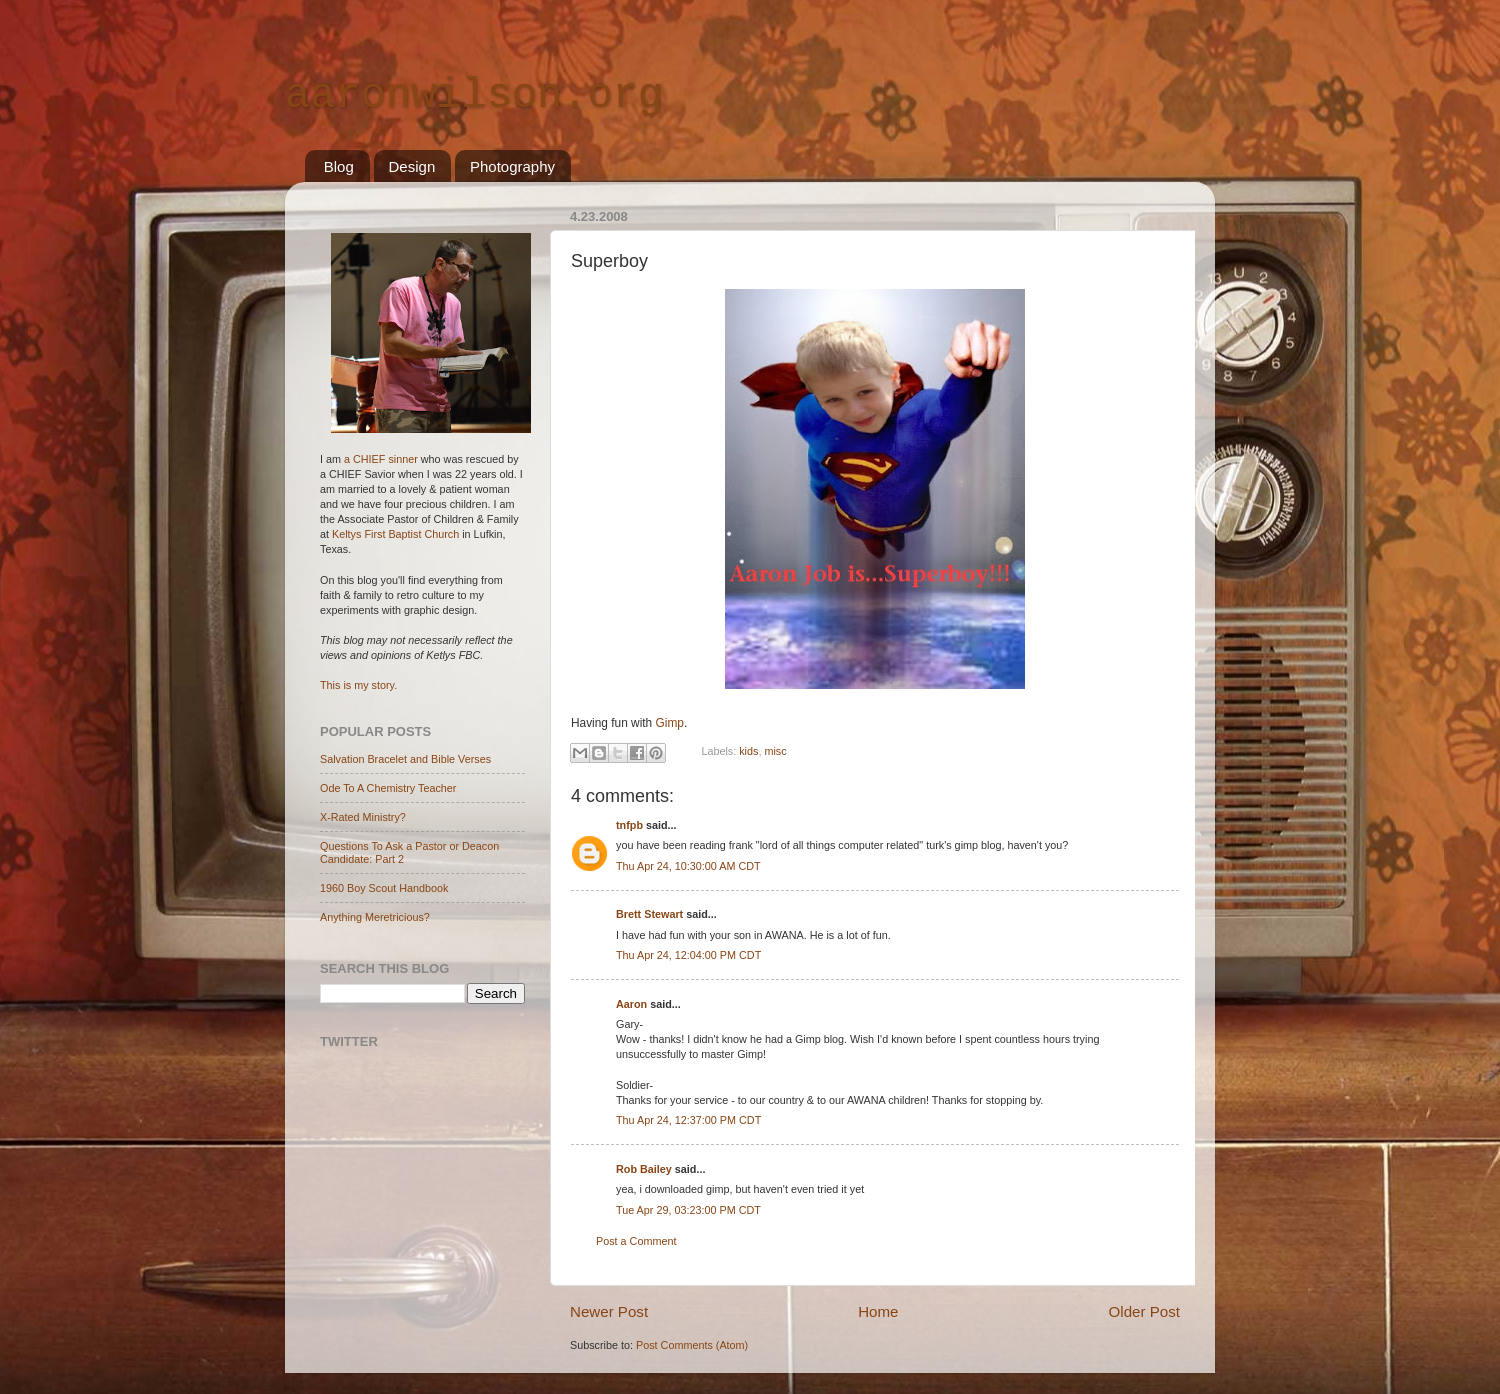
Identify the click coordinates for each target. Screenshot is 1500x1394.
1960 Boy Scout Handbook (384, 888)
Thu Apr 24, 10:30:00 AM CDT (688, 866)
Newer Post (609, 1311)
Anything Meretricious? (375, 917)
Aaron (631, 1004)
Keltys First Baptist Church (395, 534)
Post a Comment (636, 1241)
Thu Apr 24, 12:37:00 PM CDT (688, 1120)
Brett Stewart (649, 914)
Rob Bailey (644, 1169)
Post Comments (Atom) (692, 1345)
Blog (339, 166)
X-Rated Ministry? (363, 817)
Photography (512, 166)
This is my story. (358, 685)
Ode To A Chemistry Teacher (388, 788)
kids (748, 751)
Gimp (670, 723)
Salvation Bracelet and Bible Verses (405, 759)
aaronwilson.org (474, 96)
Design (412, 166)
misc (775, 751)
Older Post (1144, 1311)
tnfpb (629, 825)
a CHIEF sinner (381, 459)
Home (878, 1311)
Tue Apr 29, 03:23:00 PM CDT (688, 1210)
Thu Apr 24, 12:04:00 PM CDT (688, 955)
